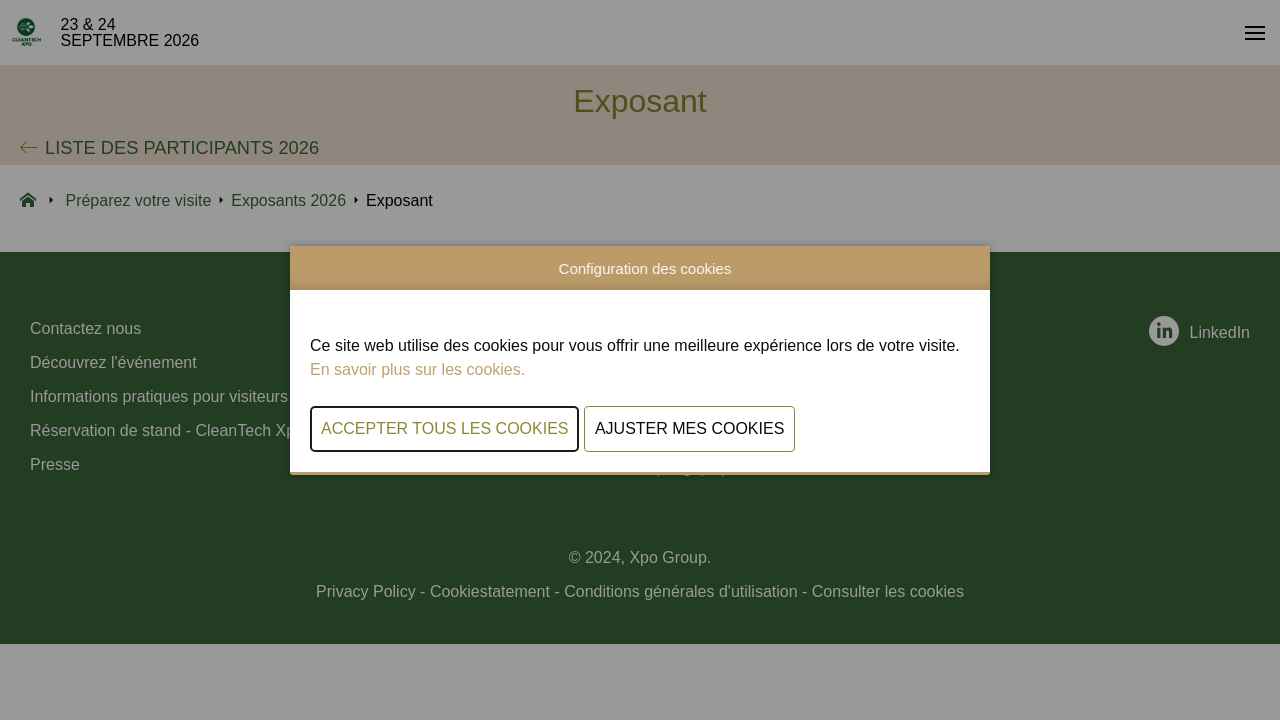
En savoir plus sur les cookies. (417, 369)
